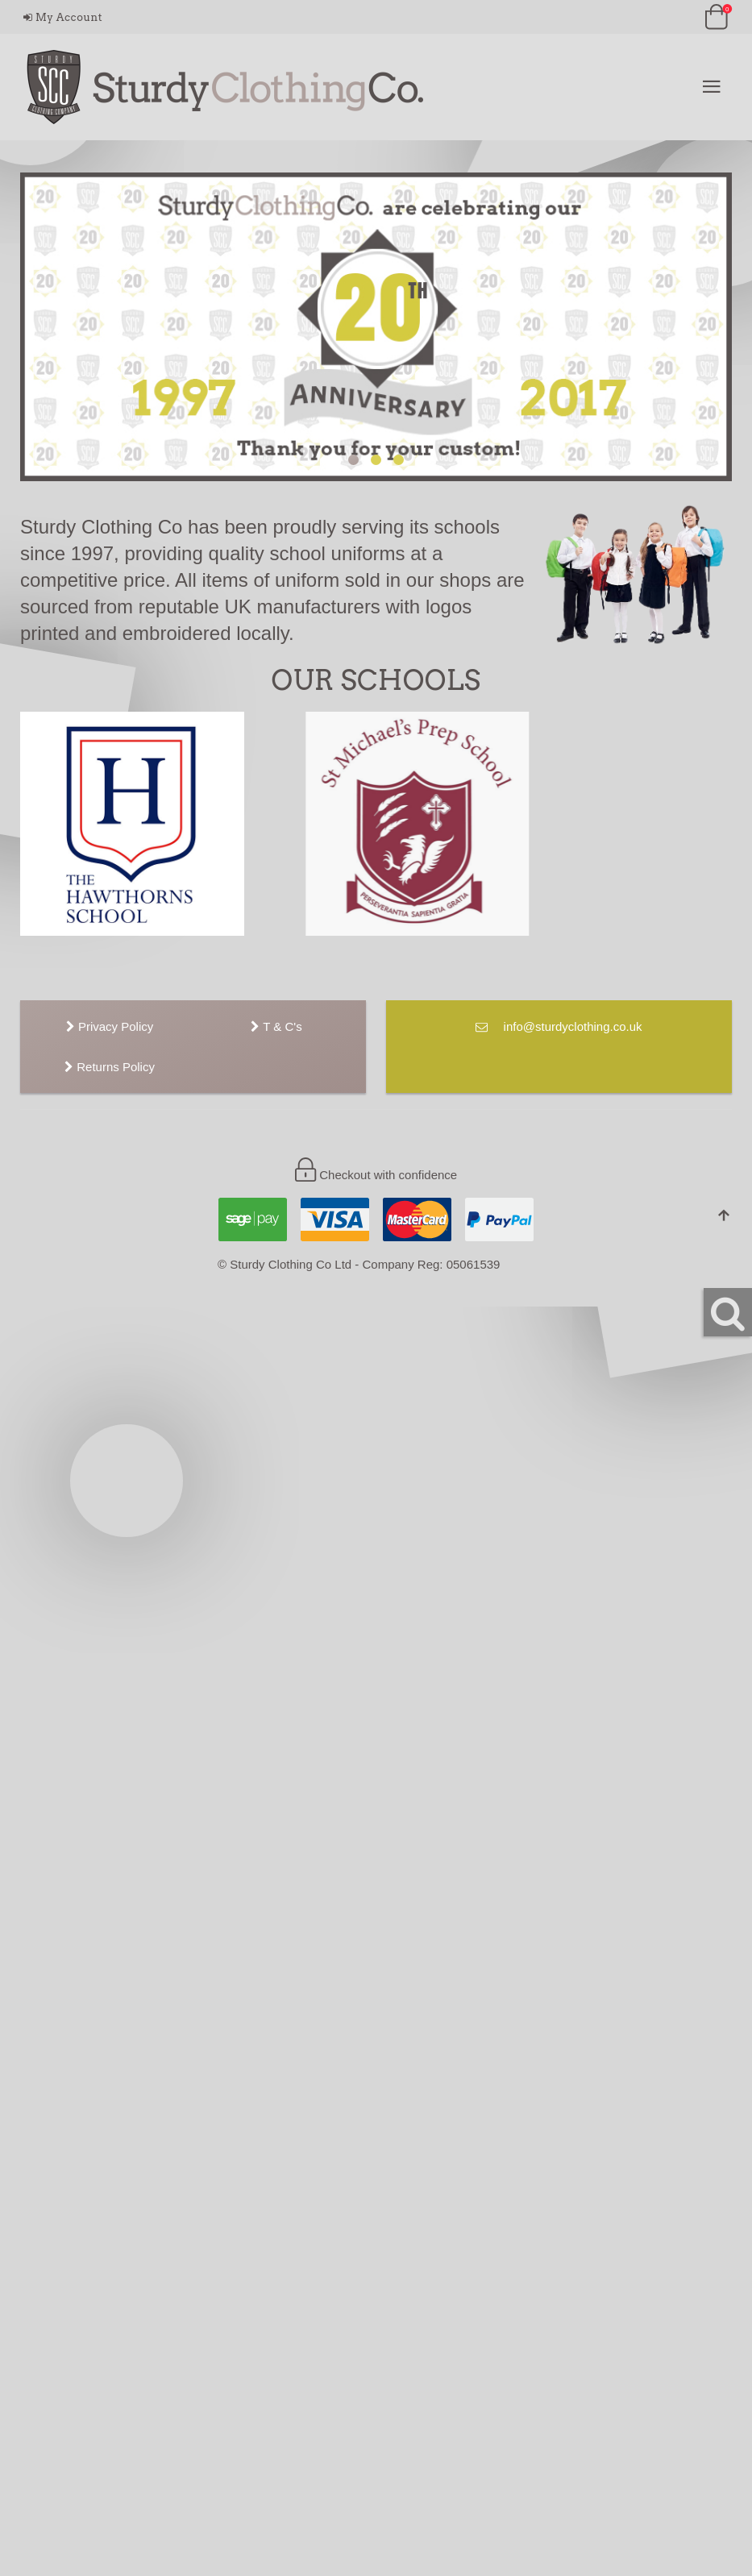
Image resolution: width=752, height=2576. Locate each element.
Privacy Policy (110, 1026)
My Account (62, 17)
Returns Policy (109, 1067)
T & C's (276, 1026)
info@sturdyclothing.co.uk (559, 1026)
